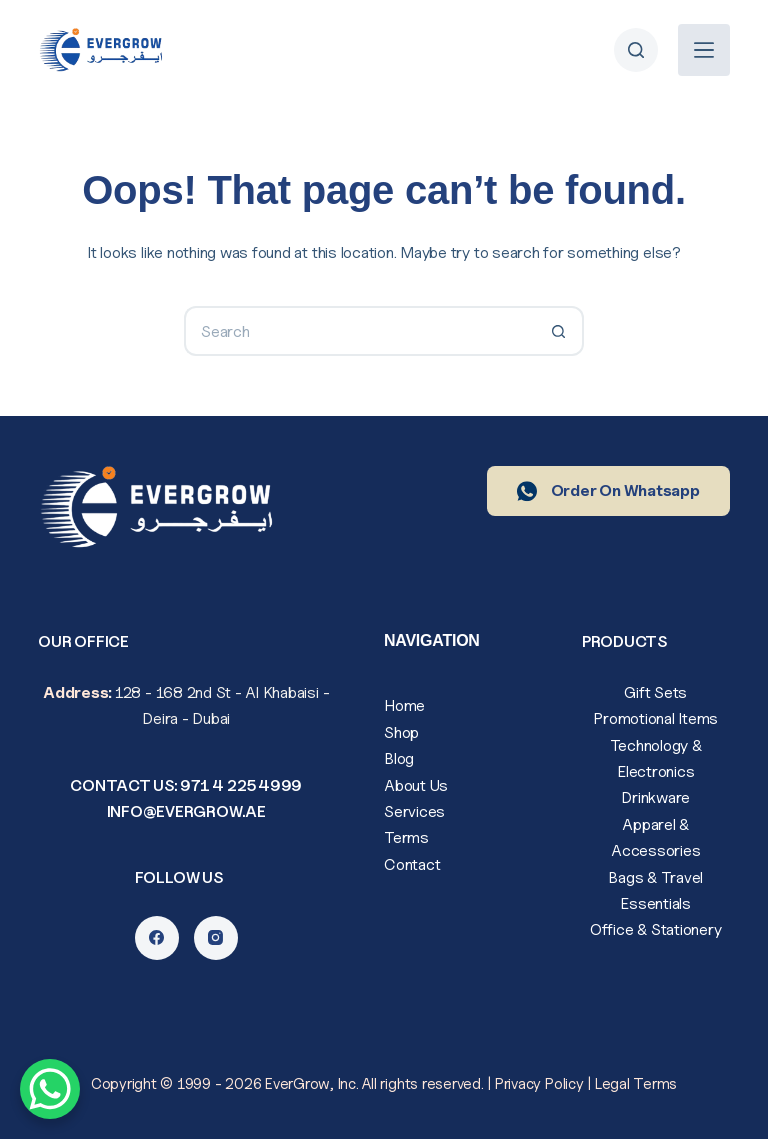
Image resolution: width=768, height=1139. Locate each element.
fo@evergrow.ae (193, 811)
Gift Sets (655, 692)
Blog (399, 758)
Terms (406, 837)
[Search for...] (359, 331)
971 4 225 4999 (241, 785)
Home (404, 705)
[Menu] (704, 50)
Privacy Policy (539, 1084)
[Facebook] (157, 938)
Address (75, 692)
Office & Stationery (655, 929)
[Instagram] (216, 938)
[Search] (636, 50)
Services (414, 811)
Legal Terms (636, 1084)
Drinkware (655, 797)
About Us (416, 785)
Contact (412, 864)
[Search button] (559, 331)
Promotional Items (655, 718)
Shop (401, 732)
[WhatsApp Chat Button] (50, 1089)
